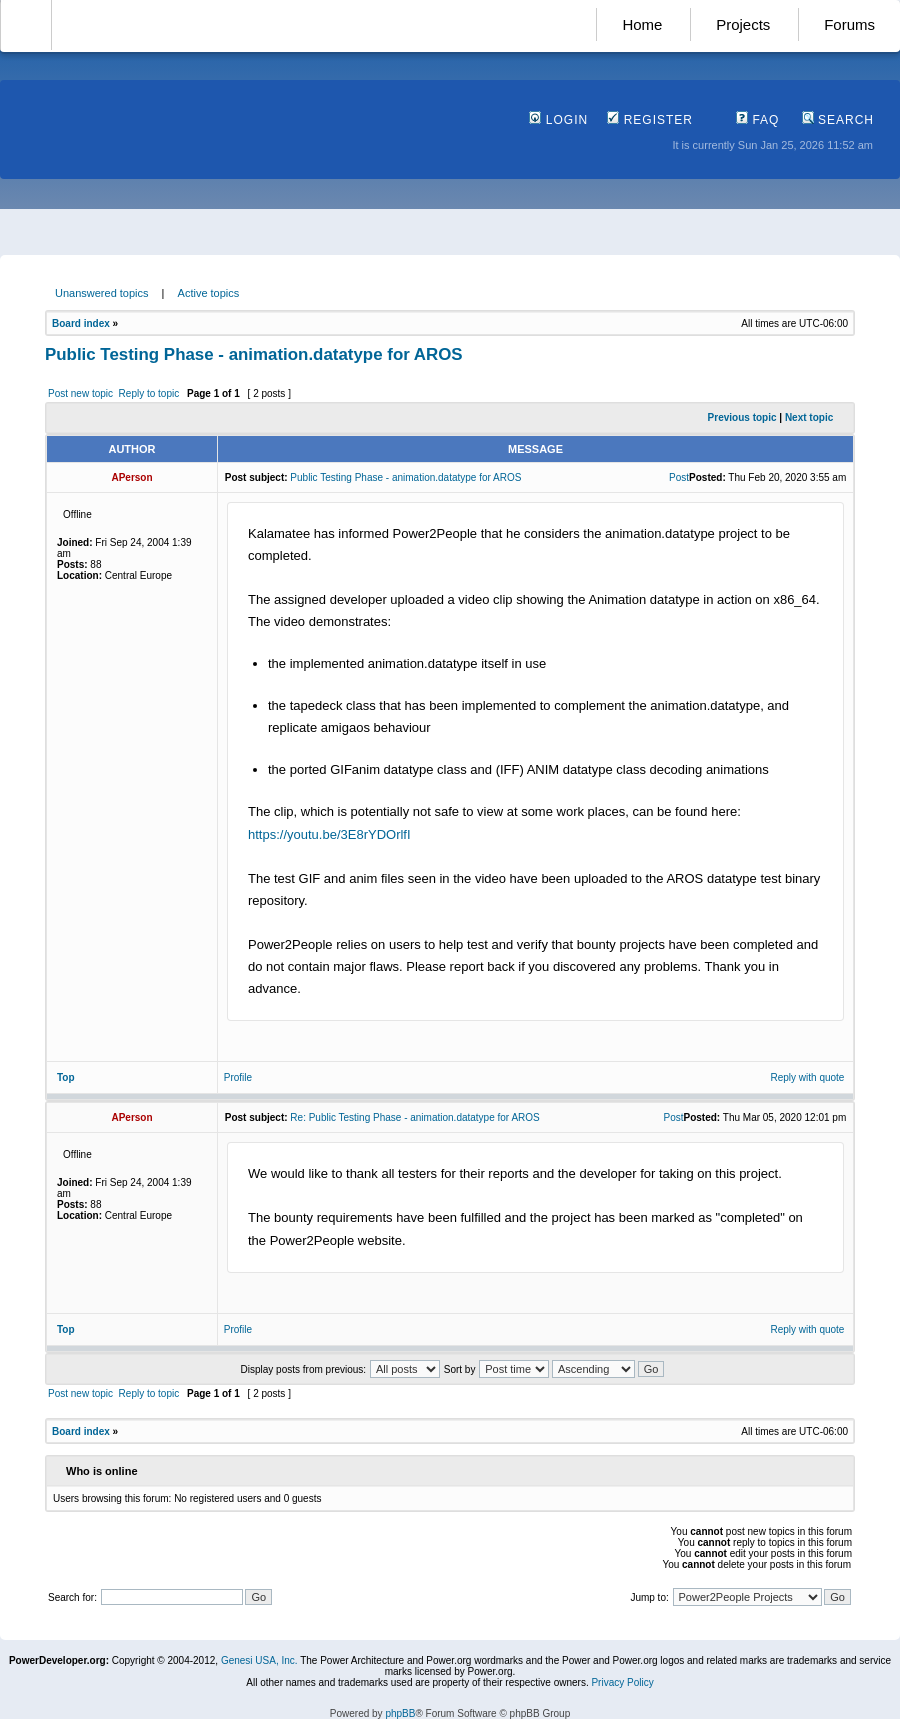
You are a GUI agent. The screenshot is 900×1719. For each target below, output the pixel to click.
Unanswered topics (102, 293)
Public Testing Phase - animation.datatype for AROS (254, 354)
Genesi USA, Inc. (259, 1660)
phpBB (400, 1713)
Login (558, 120)
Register (650, 120)
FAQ (757, 120)
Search (838, 120)
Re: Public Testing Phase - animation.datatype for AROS (414, 1117)
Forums (849, 24)
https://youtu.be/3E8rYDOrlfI (329, 834)
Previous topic (742, 417)
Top (66, 1077)
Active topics (209, 293)
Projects (743, 24)
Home (642, 24)
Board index (81, 323)
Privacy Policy (622, 1682)
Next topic (809, 417)
